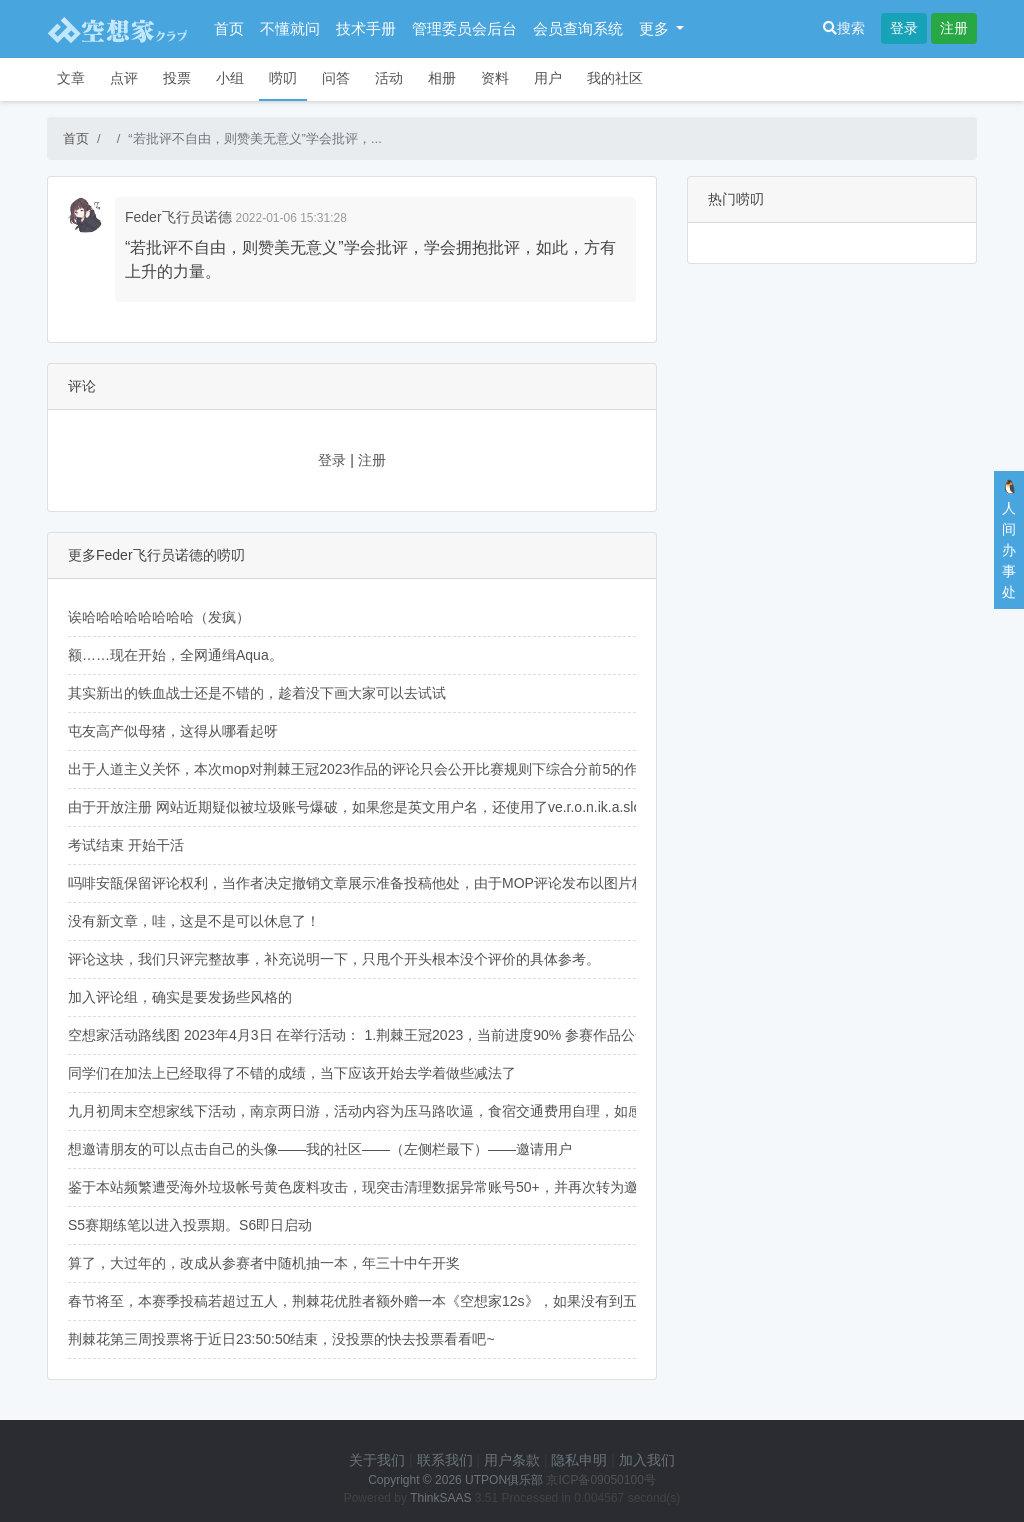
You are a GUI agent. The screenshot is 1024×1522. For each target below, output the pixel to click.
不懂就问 (290, 28)
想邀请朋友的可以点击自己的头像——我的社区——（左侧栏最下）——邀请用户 (320, 1149)
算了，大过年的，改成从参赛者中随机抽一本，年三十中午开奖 (264, 1263)
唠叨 (283, 78)
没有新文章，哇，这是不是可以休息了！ (194, 921)
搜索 (844, 28)
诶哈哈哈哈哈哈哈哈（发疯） (159, 617)
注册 (954, 28)
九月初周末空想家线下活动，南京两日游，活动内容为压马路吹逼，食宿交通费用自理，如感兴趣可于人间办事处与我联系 (446, 1111)
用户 (548, 78)
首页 (229, 28)
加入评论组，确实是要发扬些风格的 (180, 997)
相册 (442, 78)
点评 (124, 78)
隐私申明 (579, 1460)
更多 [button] (656, 28)
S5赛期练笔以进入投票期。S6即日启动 (190, 1225)
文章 (71, 78)
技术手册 (366, 28)
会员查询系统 (578, 28)
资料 (495, 78)
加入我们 (647, 1460)
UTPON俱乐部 (504, 1480)
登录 (904, 28)
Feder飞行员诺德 (178, 217)
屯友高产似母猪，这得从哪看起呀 (173, 731)
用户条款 (512, 1460)
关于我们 (377, 1460)
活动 (389, 78)
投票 (177, 78)
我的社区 (615, 78)
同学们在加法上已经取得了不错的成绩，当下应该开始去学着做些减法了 (292, 1073)
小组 (230, 78)
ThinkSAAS (440, 1498)
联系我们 (445, 1460)
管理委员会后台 (464, 28)
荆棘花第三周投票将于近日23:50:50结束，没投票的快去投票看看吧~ (281, 1339)
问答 (336, 78)
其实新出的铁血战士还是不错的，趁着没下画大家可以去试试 (257, 693)
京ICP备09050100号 (600, 1480)
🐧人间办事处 (1009, 539)
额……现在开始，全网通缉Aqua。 (175, 655)
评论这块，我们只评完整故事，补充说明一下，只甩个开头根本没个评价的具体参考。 (334, 959)
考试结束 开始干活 (126, 845)
